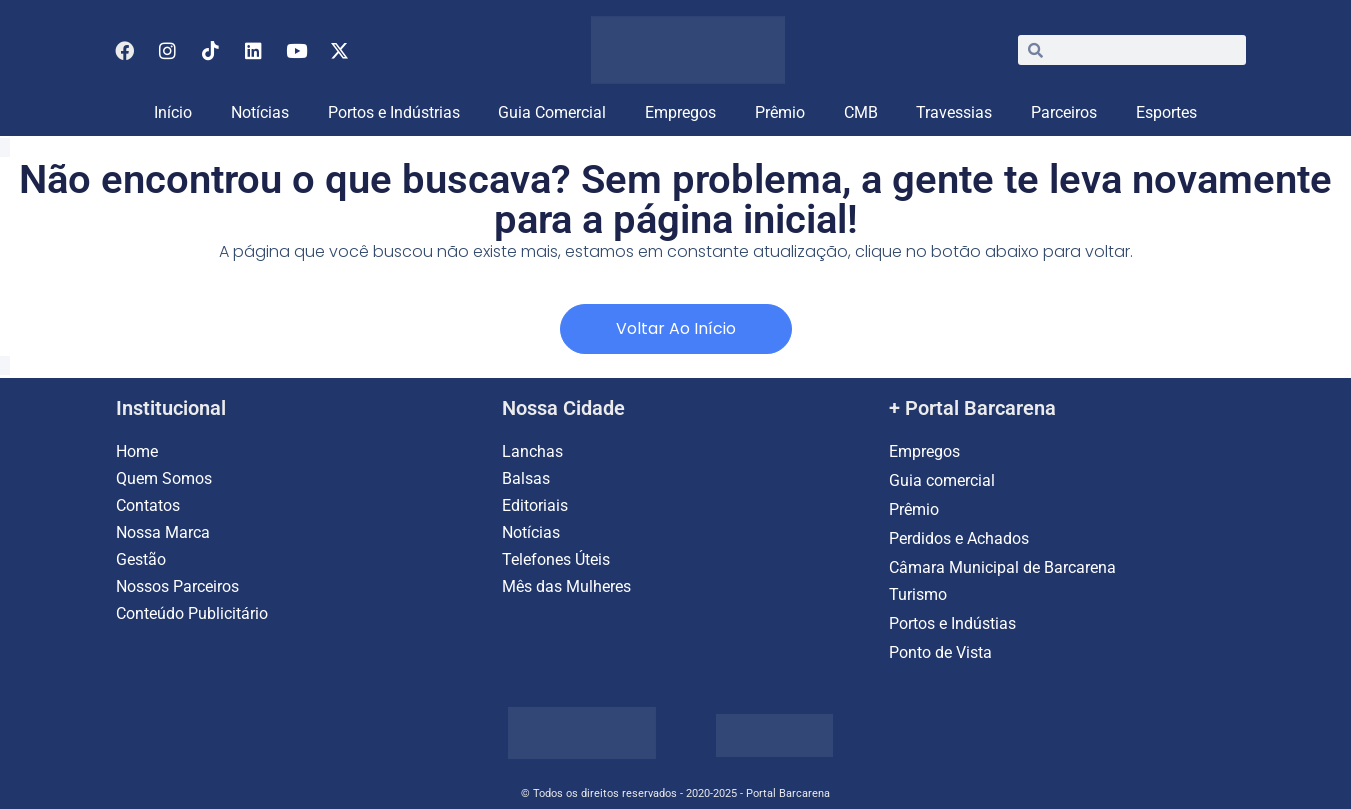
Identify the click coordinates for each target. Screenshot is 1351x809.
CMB (861, 112)
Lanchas (532, 451)
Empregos (680, 112)
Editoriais (535, 505)
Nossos (144, 586)
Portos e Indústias (952, 623)
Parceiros (1064, 112)
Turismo (918, 594)
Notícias (260, 112)
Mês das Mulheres (566, 586)
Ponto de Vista (940, 652)
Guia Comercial (552, 112)
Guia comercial (944, 480)
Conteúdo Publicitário (192, 613)
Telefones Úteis (556, 559)
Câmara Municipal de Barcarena (1002, 567)
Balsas (526, 478)
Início (173, 112)
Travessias (954, 112)
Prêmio (780, 112)
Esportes (1166, 112)
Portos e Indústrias (394, 112)
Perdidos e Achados (959, 538)
